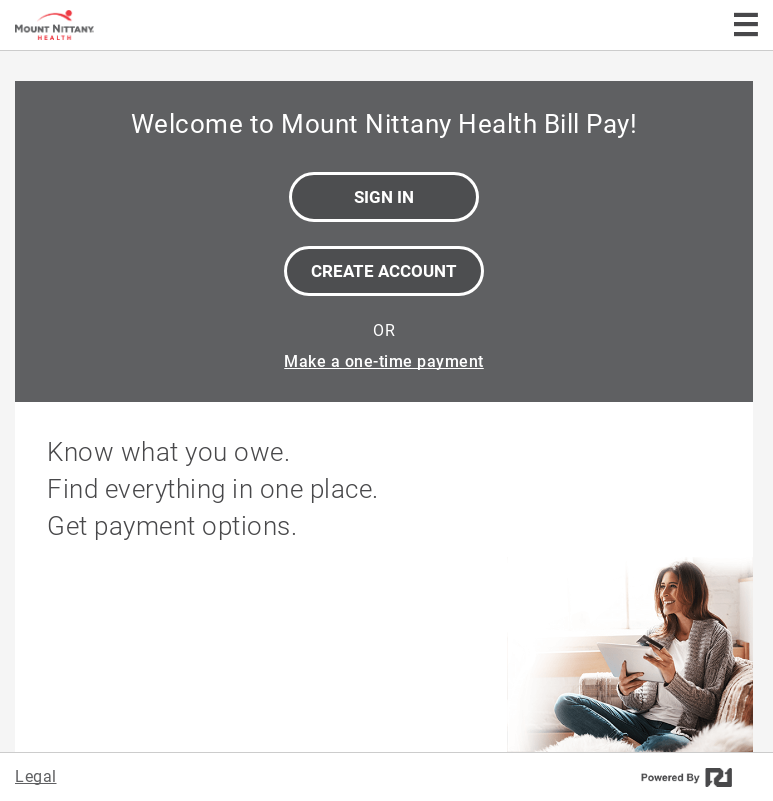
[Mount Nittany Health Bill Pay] (118, 25)
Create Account (384, 271)
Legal (36, 776)
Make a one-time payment (384, 361)
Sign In (384, 197)
